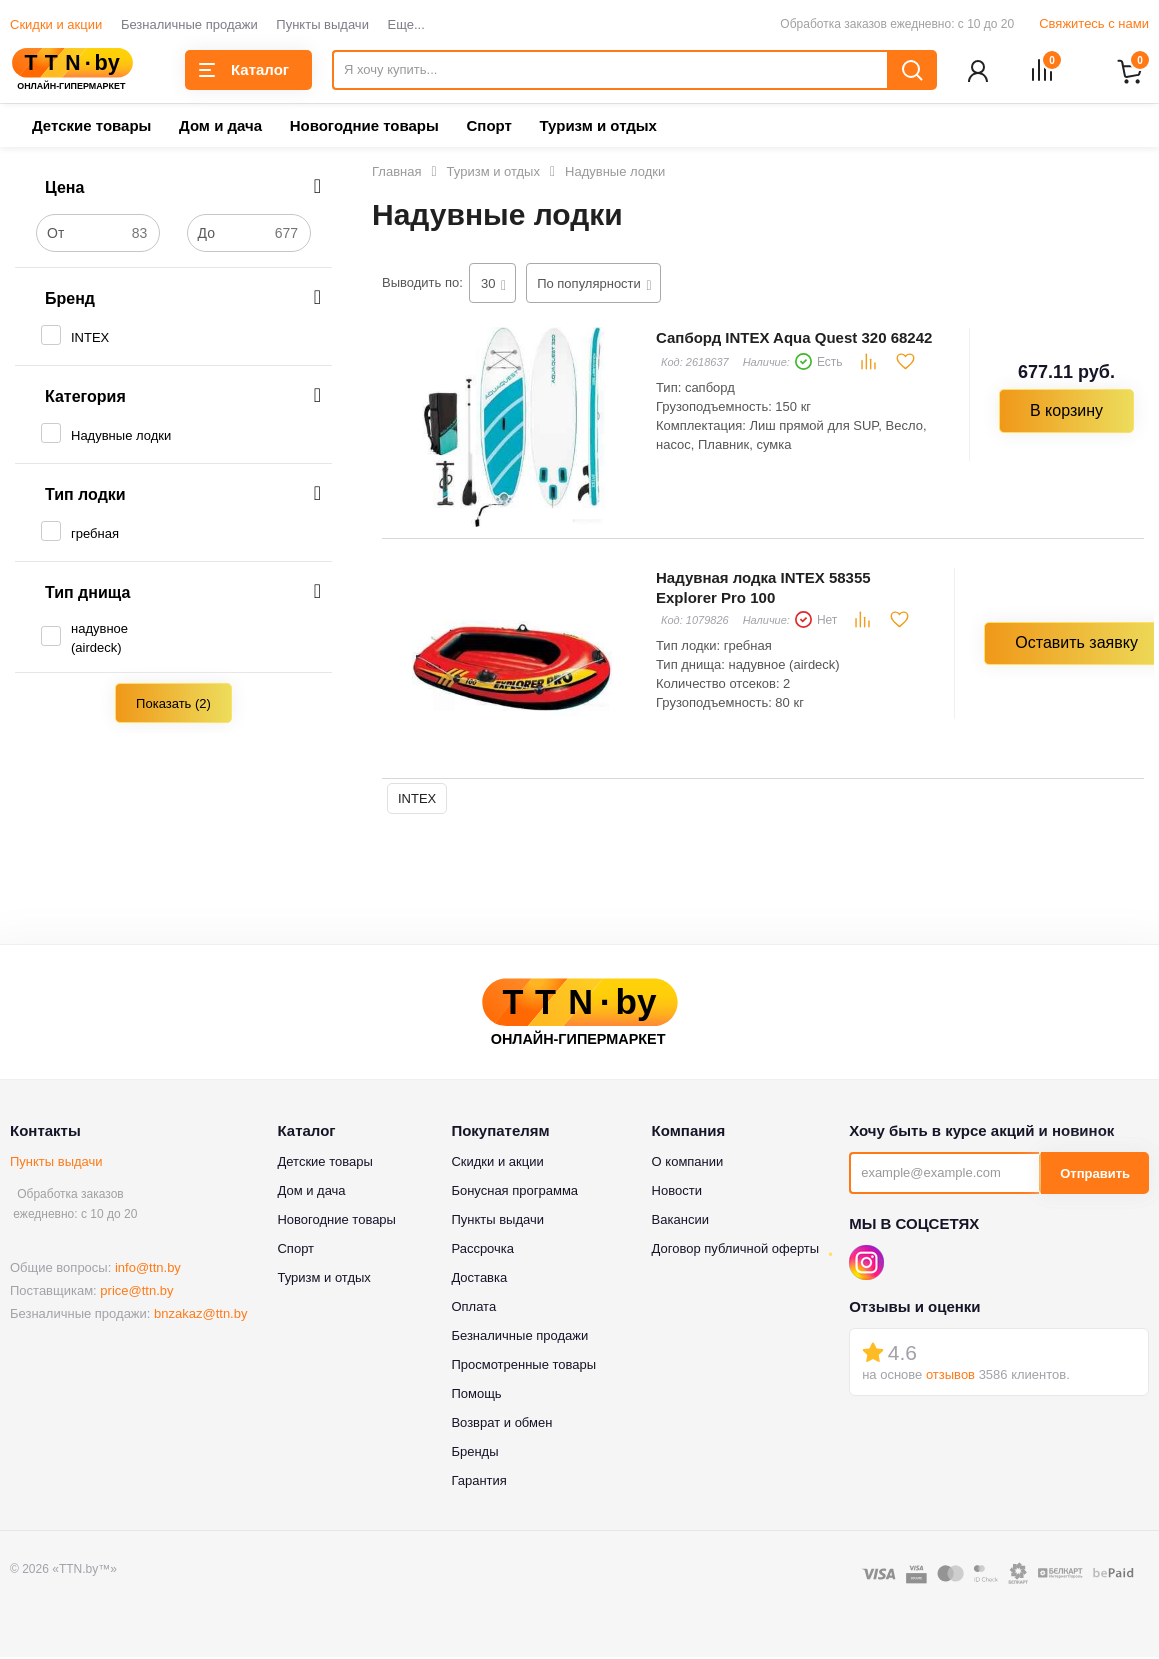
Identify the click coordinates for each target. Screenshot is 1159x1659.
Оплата (473, 1308)
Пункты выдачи (322, 24)
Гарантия (478, 1482)
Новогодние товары (364, 127)
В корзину (1066, 412)
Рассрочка (482, 1250)
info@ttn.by (148, 1269)
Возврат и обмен (501, 1424)
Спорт (488, 127)
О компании (688, 1163)
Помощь (476, 1395)
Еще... (406, 24)
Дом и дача (220, 127)
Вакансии (680, 1221)
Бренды (474, 1453)
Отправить (1095, 1175)
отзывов (950, 1376)
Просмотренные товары (523, 1366)
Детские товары (91, 127)
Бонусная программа (514, 1192)
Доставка (479, 1279)
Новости (677, 1192)
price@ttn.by (136, 1292)
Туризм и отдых (597, 127)
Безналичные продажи (189, 24)
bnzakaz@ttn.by (200, 1315)
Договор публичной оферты (736, 1250)
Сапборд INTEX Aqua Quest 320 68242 (794, 339)
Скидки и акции (56, 24)
